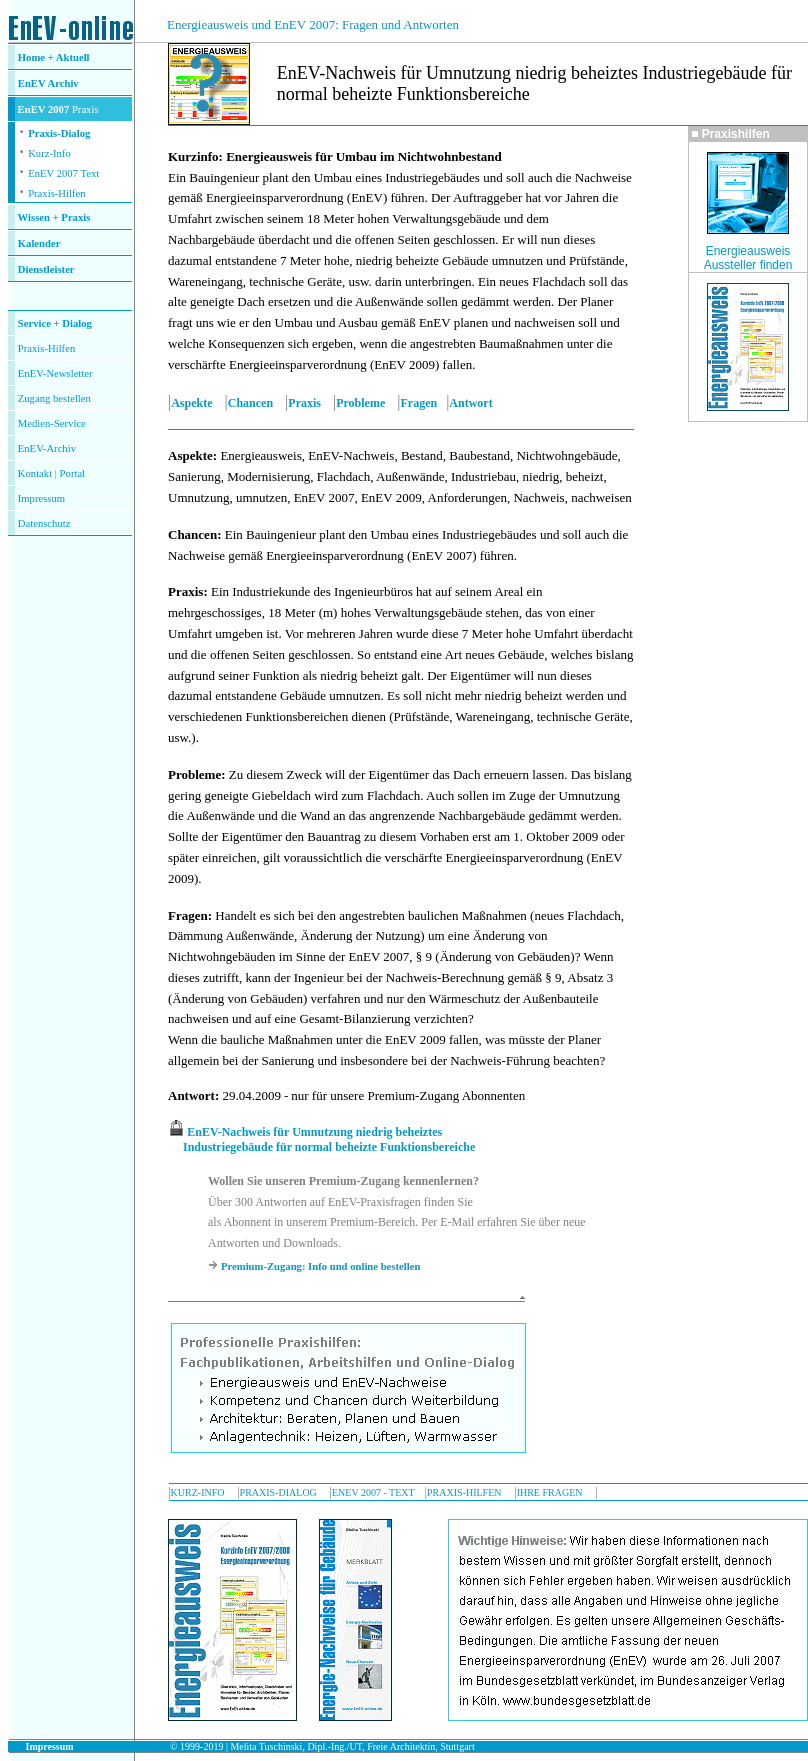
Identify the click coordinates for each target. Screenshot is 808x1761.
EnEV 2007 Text (63, 173)
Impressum (41, 498)
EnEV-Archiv (47, 448)
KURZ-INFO (198, 1492)
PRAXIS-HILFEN (464, 1492)
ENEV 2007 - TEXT (373, 1492)
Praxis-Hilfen (56, 193)
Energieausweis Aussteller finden (748, 258)
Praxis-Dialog (59, 133)
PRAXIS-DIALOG (278, 1492)
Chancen (250, 403)
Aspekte (191, 403)
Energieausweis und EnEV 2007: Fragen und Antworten (313, 24)
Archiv (63, 83)
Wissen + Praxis (54, 217)
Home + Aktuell (54, 57)
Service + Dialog (55, 323)
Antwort (470, 403)
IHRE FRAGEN (550, 1492)
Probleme (360, 403)
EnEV (33, 83)
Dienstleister (46, 269)
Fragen (418, 403)
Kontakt (35, 473)
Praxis (304, 403)
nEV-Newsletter (58, 373)
